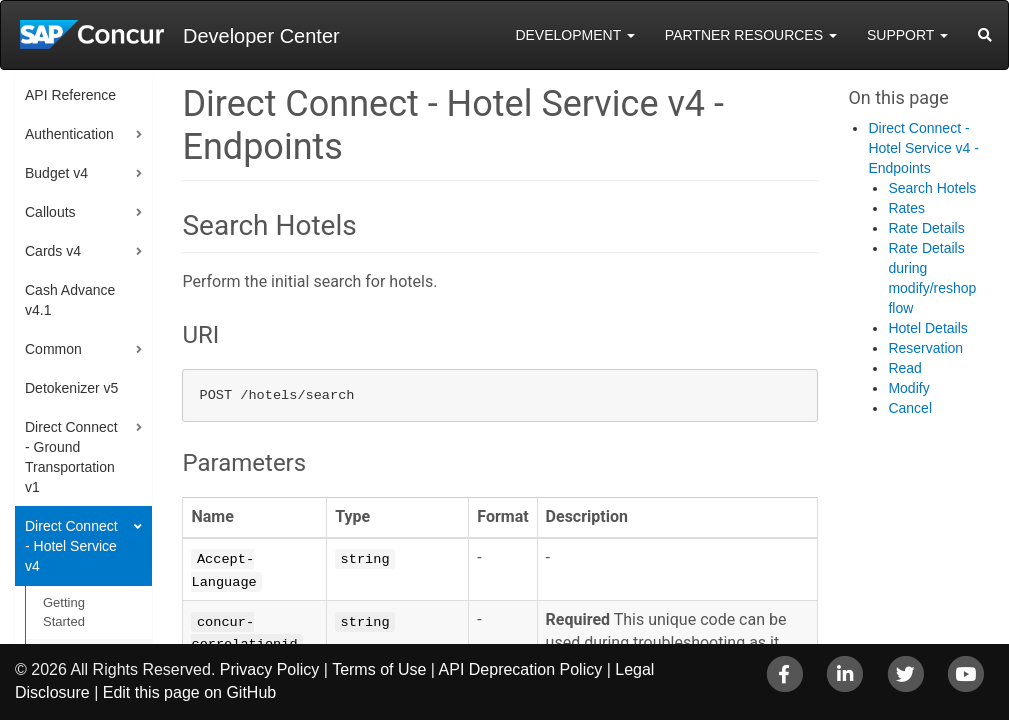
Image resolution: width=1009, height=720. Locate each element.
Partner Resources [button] (751, 35)
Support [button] (907, 35)
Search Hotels (932, 188)
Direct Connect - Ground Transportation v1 (71, 457)
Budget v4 (56, 173)
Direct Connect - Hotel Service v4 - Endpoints (923, 148)
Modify (908, 388)
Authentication (69, 134)
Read (904, 368)
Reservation (925, 348)
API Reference (70, 95)
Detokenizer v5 (71, 388)
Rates (906, 208)
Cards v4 (53, 251)
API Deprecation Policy (521, 669)
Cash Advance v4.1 (70, 300)
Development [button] (574, 35)
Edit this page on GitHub (189, 692)
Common (53, 349)
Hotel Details (927, 328)
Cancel (910, 408)
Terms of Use (379, 669)
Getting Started (64, 612)
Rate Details (926, 228)
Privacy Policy (270, 669)
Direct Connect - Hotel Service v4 (71, 546)
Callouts (50, 212)
